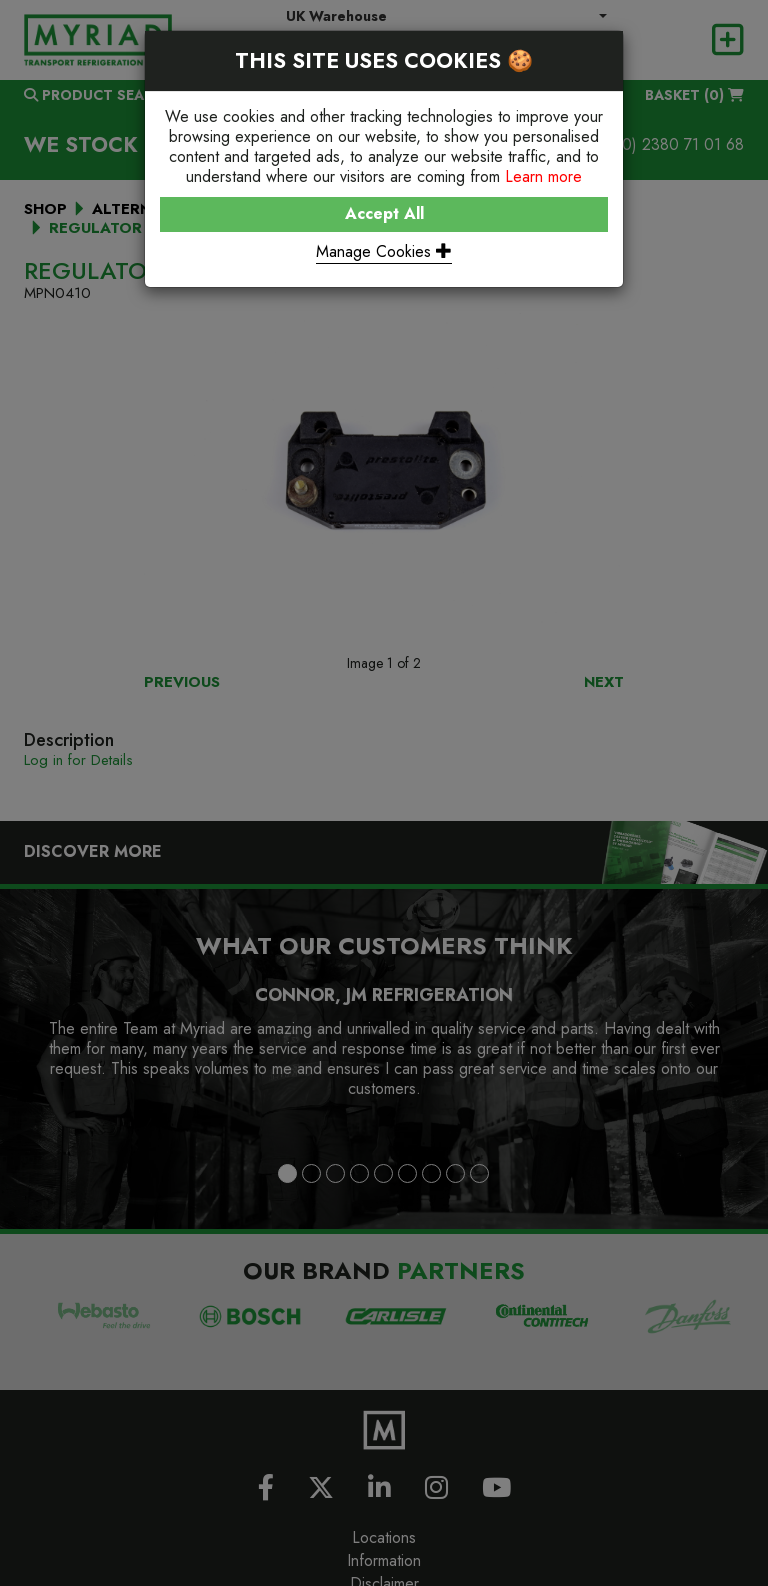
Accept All (384, 213)
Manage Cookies (384, 251)
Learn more (543, 176)
